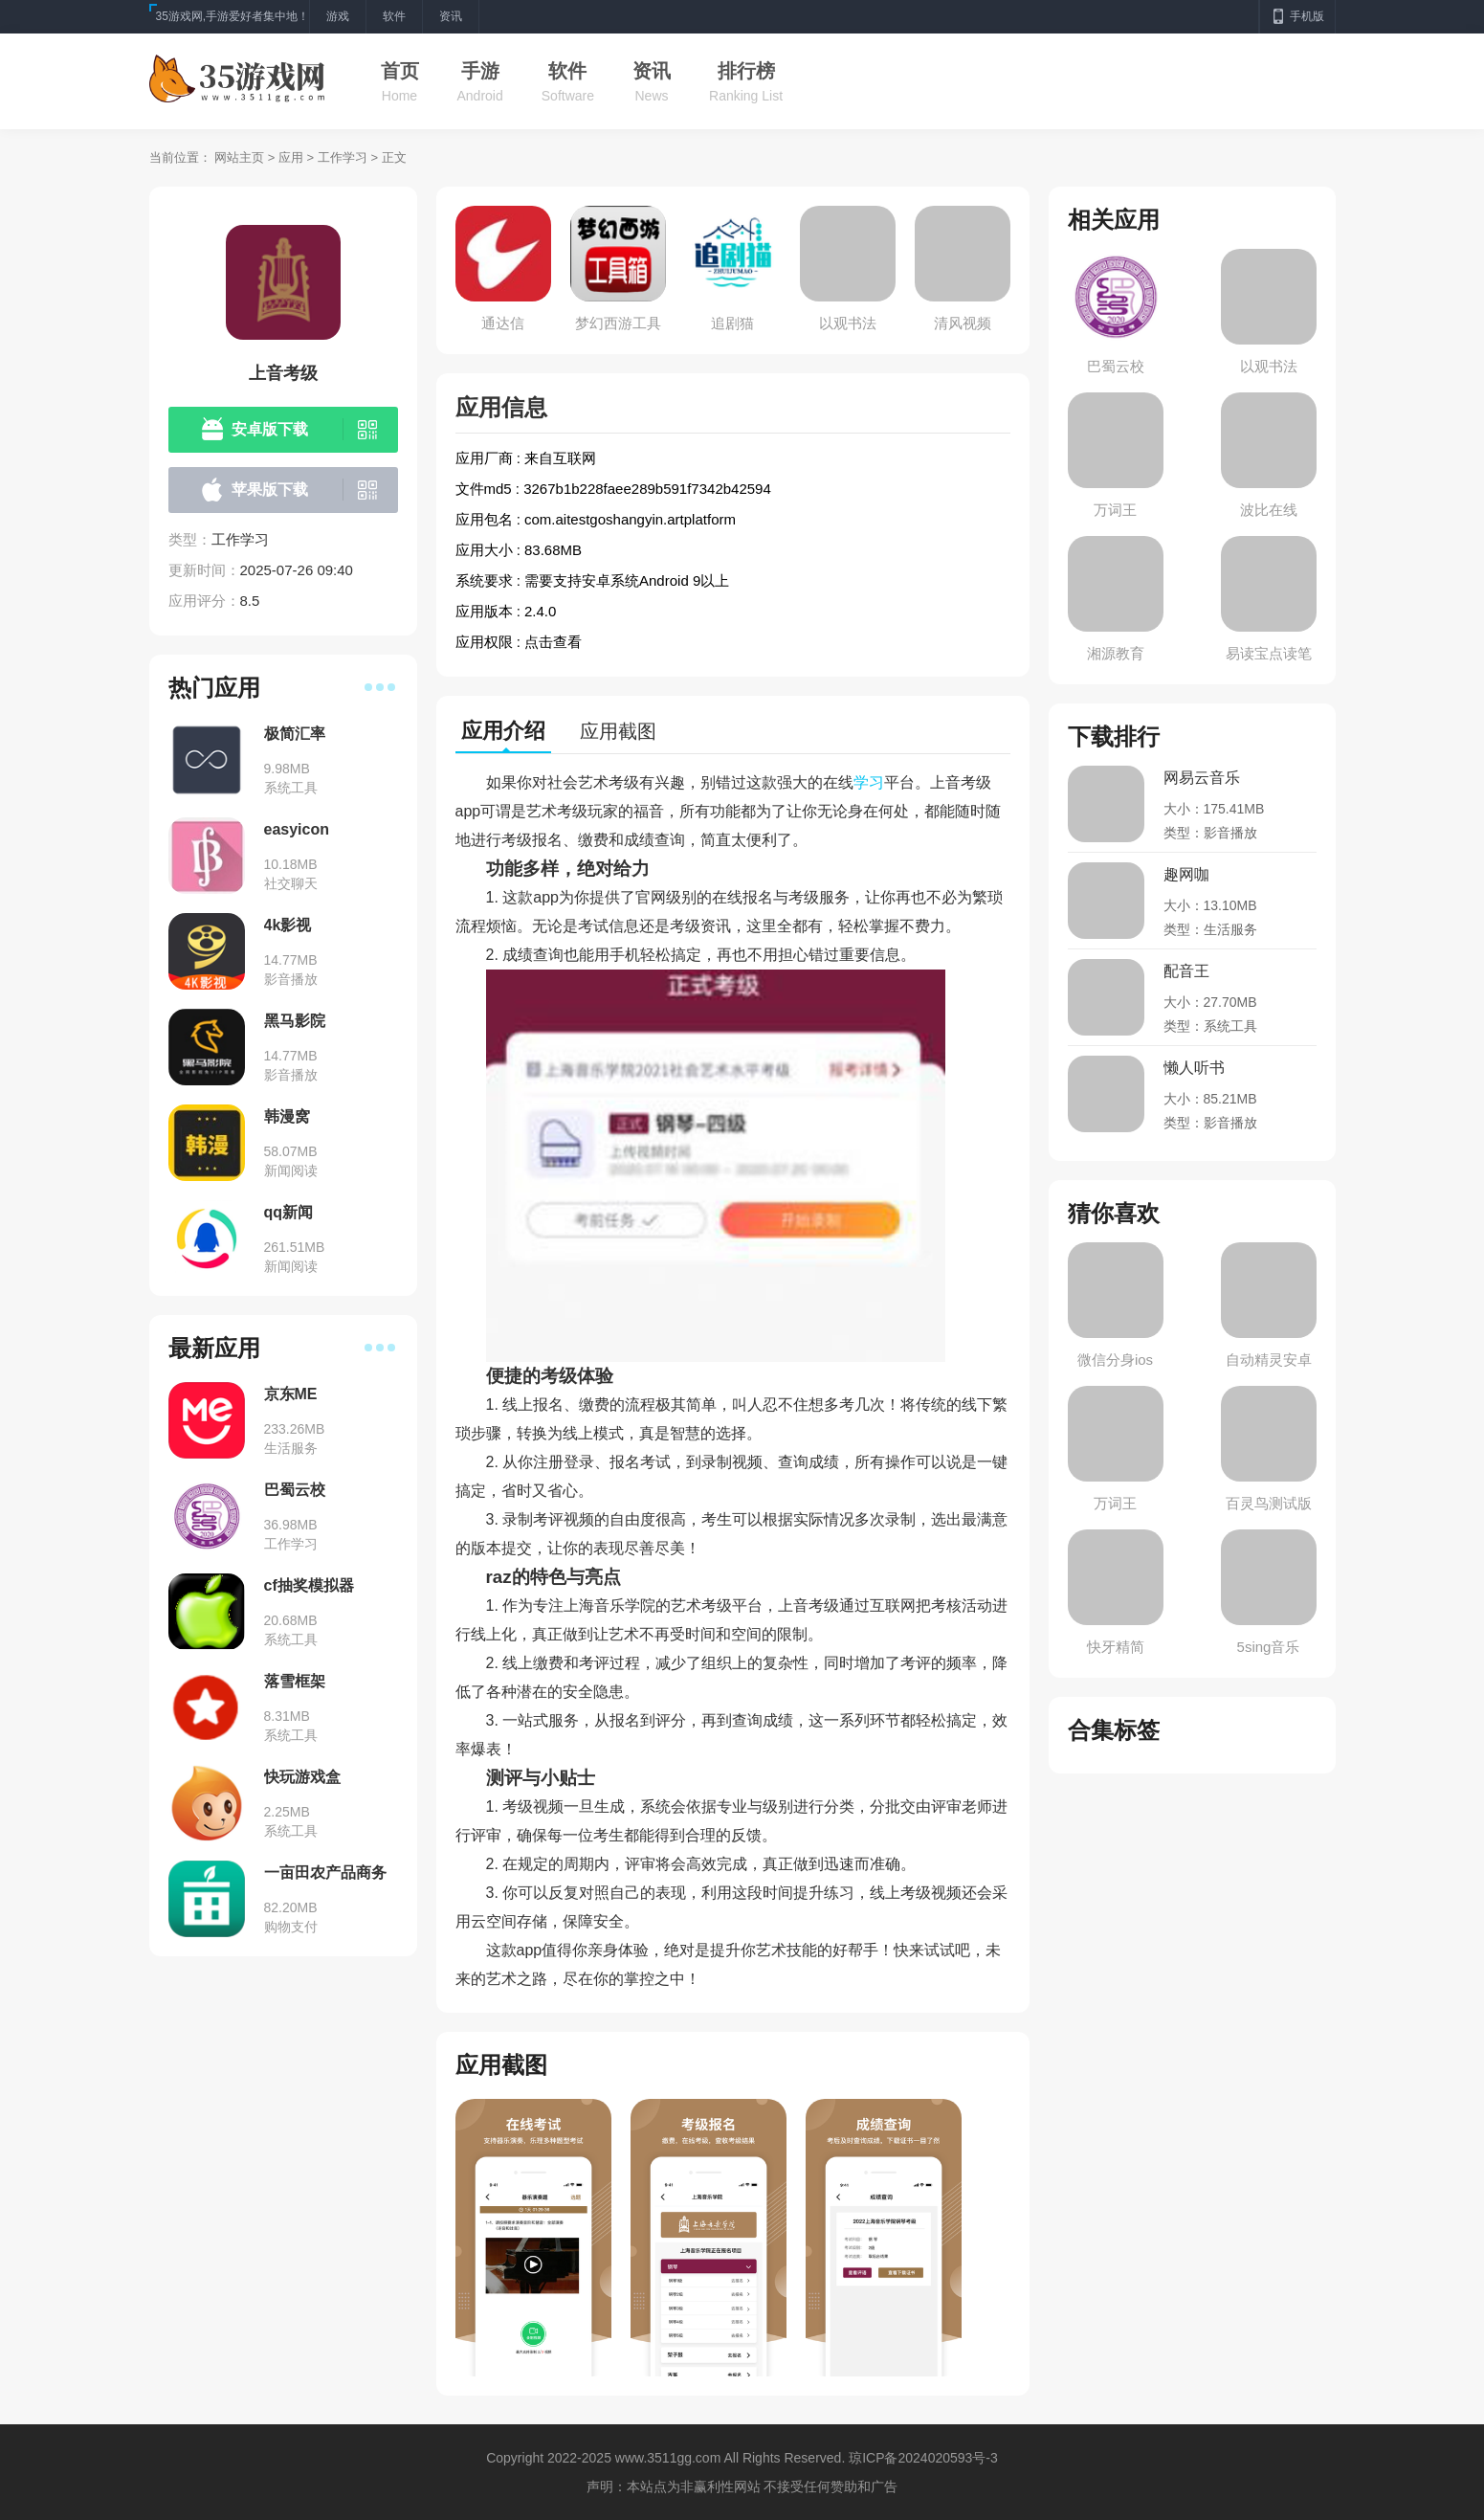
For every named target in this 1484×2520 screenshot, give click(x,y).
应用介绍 (503, 731)
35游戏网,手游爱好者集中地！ (233, 16)
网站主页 (239, 157)
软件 (567, 70)
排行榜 (746, 70)
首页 (400, 70)
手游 (480, 70)
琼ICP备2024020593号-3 (923, 2457)
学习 (868, 782)
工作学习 (342, 157)
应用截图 (618, 731)
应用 (290, 157)
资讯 (651, 70)
